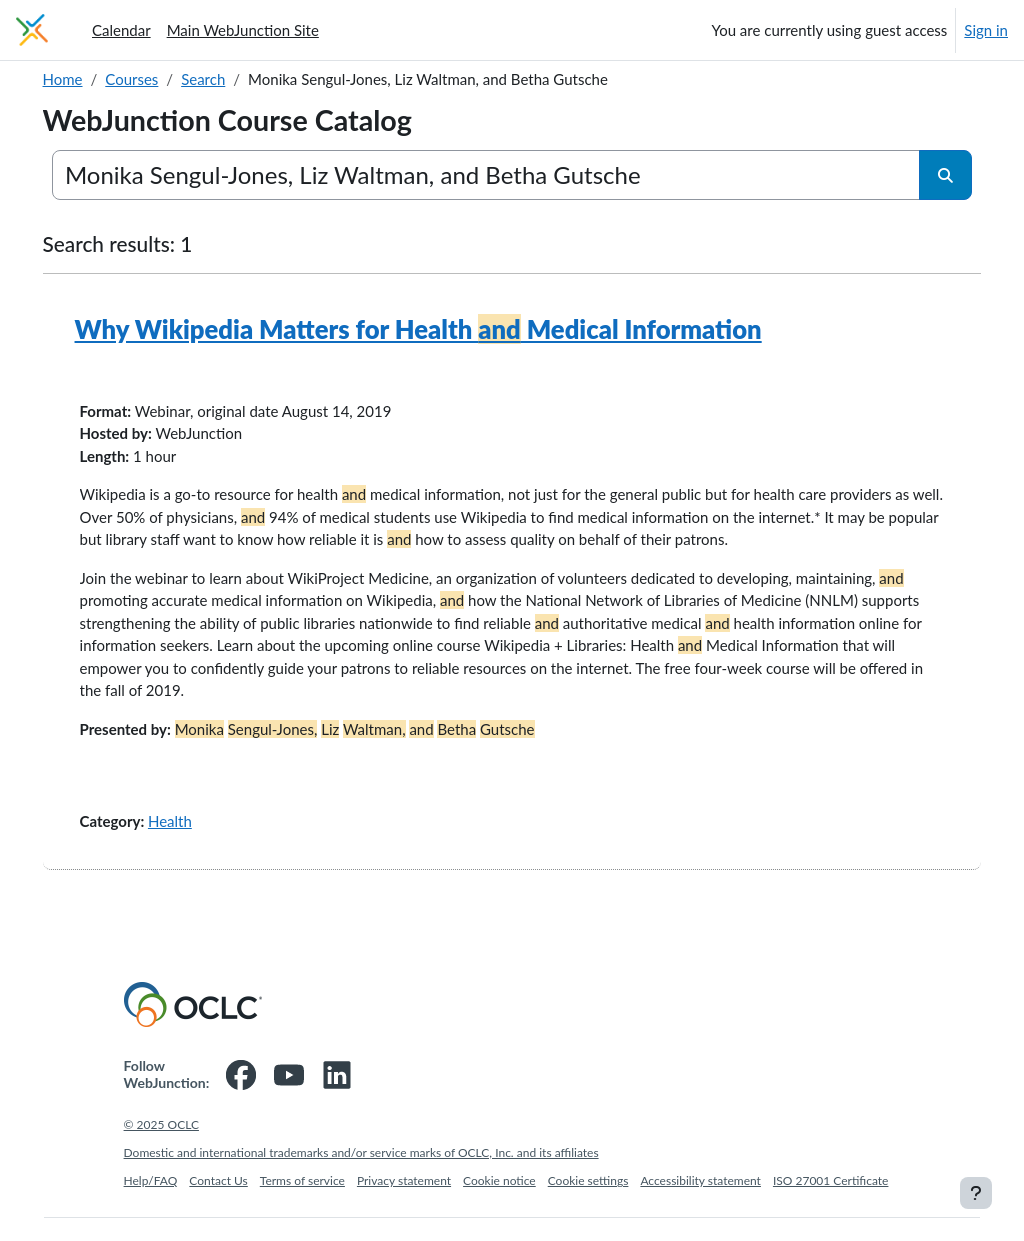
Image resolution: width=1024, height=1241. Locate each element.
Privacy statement (404, 1203)
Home (91, 79)
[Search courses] (487, 175)
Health (198, 843)
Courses (160, 79)
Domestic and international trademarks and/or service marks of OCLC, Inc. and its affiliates (361, 1175)
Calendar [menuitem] (121, 30)
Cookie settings (588, 1203)
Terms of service (302, 1203)
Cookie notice (499, 1203)
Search (232, 79)
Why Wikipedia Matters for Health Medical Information (446, 329)
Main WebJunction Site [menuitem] (243, 30)
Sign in (986, 30)
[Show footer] (976, 1193)
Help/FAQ (151, 1203)
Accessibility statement (700, 1203)
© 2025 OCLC (161, 1147)
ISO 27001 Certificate (831, 1203)
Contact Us (218, 1203)
